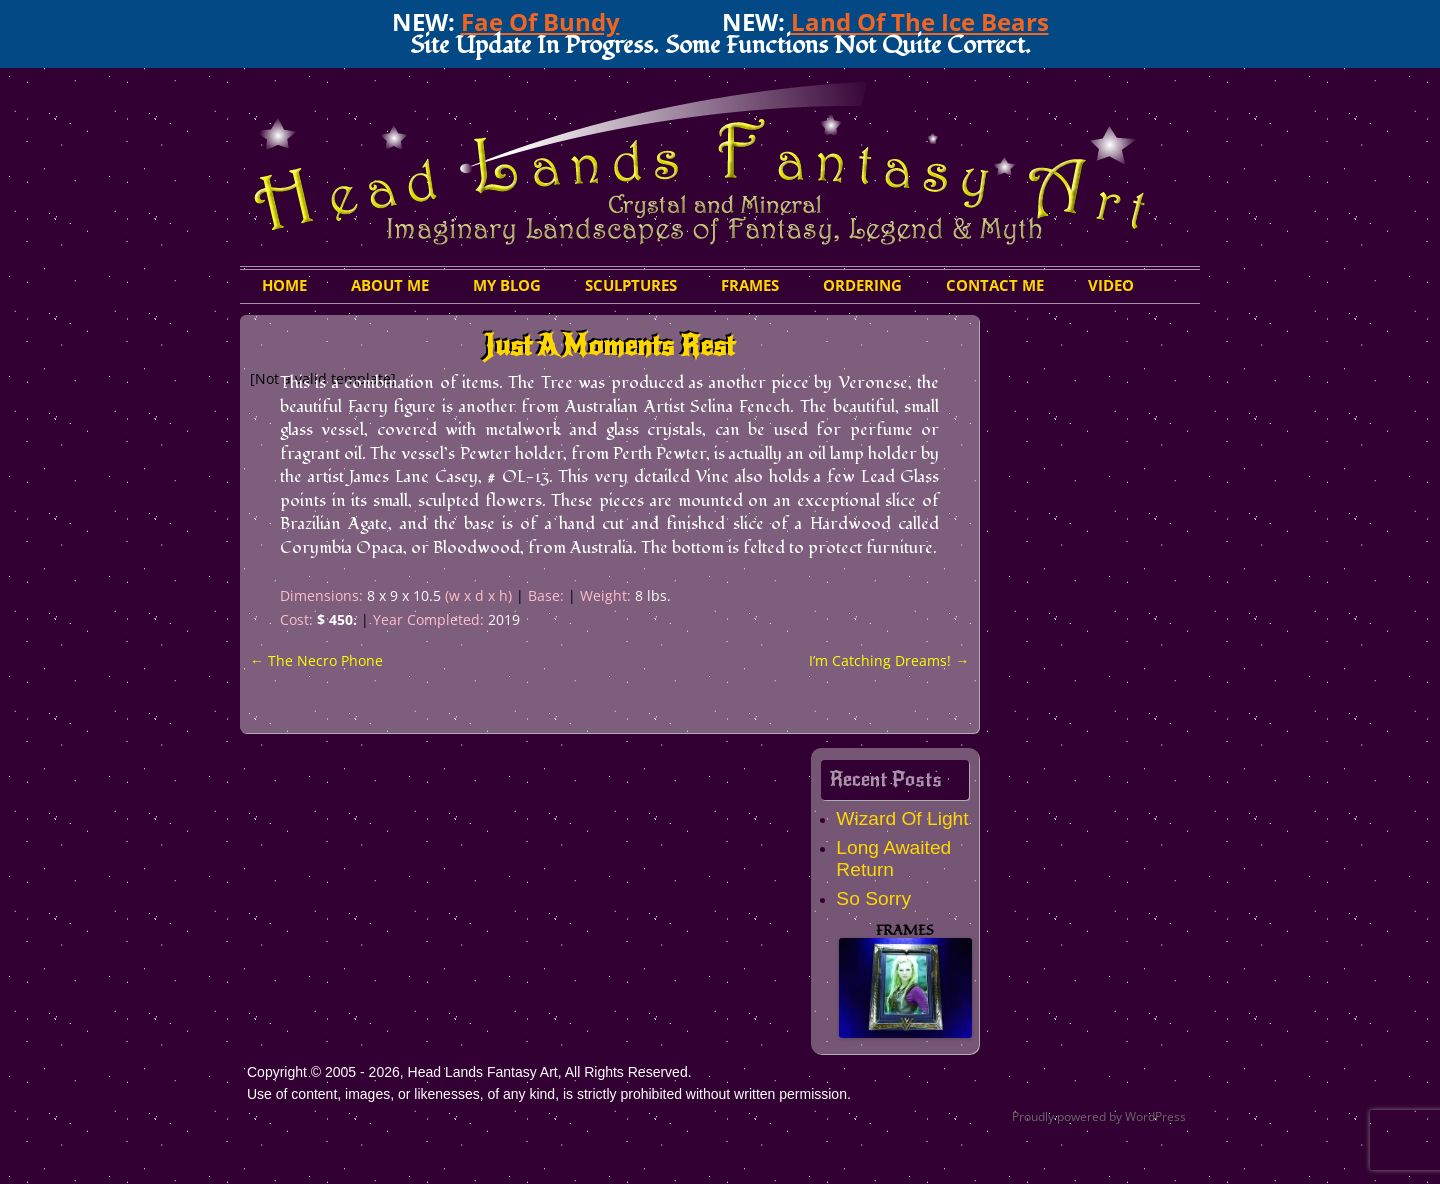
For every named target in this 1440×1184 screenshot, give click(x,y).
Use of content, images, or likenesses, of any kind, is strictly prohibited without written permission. (549, 1094)
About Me (390, 285)
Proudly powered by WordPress (1099, 1116)
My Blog (507, 285)
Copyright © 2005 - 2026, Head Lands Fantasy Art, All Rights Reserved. (469, 1072)
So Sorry (873, 898)
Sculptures (631, 285)
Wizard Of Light (902, 818)
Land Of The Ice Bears (920, 21)
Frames (750, 285)
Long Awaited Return (893, 858)
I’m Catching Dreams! (889, 660)
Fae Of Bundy (540, 21)
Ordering (862, 285)
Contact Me (995, 285)
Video (1111, 285)
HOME (284, 285)
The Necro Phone (316, 660)
